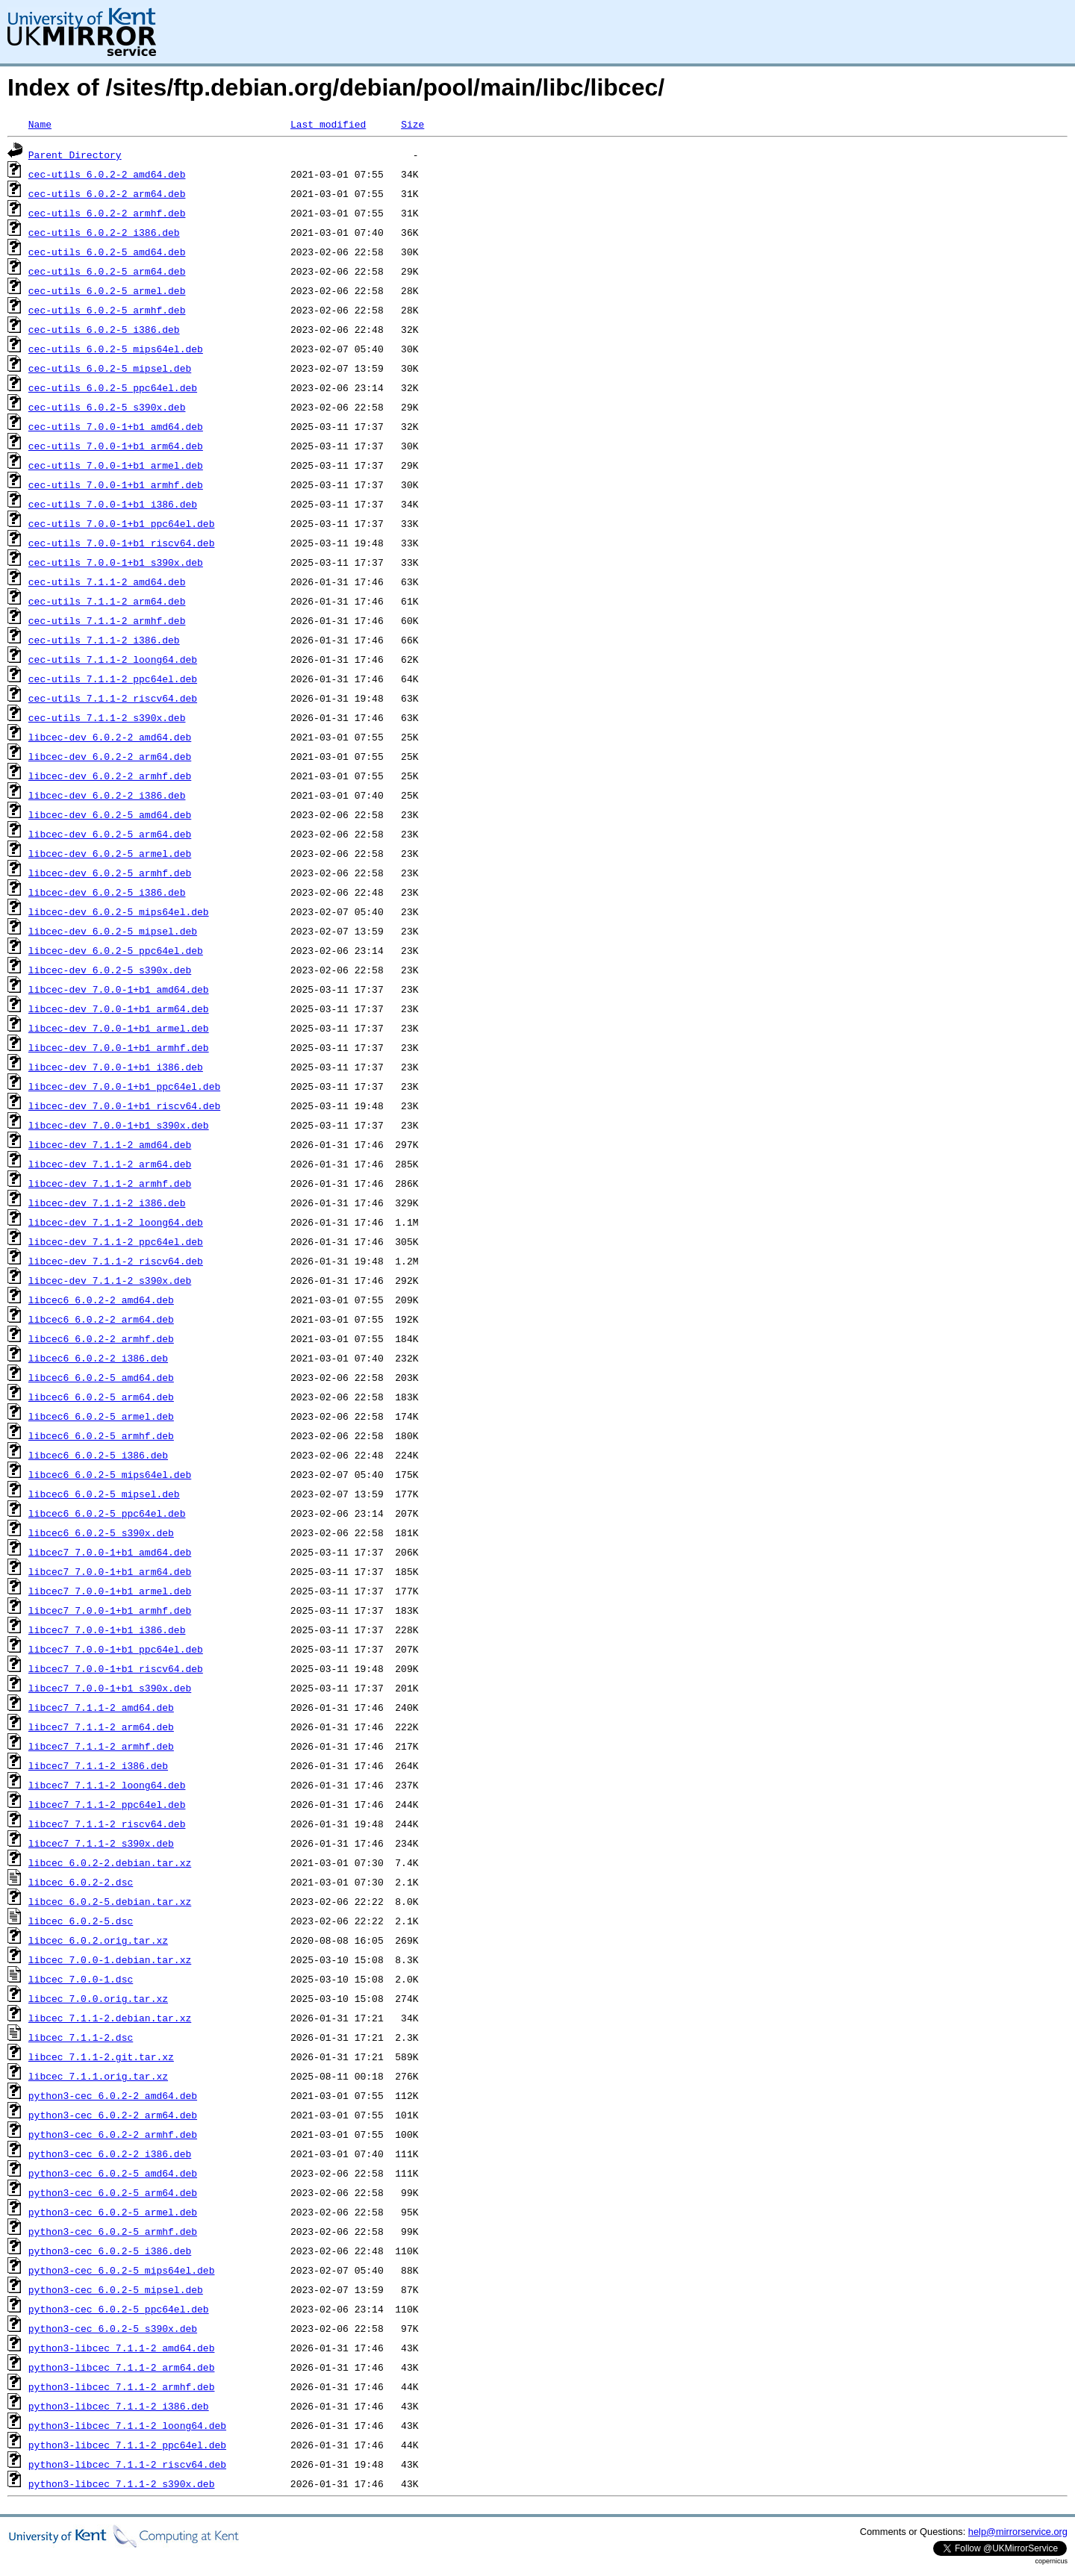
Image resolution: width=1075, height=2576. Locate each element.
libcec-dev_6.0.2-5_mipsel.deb (112, 931)
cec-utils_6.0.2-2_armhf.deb (107, 212)
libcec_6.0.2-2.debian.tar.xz (109, 1862)
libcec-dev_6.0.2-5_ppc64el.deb (115, 950)
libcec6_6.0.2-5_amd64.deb (101, 1377)
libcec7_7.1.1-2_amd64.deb (101, 1707)
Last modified (328, 124)
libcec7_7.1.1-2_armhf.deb (101, 1746)
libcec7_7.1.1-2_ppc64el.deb (107, 1804)
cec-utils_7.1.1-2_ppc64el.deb (112, 678)
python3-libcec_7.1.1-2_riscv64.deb (127, 2464)
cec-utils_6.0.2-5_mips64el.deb (115, 348)
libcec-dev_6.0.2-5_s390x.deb (109, 969)
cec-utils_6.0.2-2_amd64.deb (107, 174)
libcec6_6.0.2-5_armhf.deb (101, 1435)
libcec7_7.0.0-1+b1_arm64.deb (109, 1571)
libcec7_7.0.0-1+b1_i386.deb (107, 1629)
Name (40, 124)
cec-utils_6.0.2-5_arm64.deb (107, 271)
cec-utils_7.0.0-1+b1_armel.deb (115, 465)
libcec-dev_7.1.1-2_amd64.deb (109, 1144)
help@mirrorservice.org (1018, 2531)
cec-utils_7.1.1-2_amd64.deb (107, 581)
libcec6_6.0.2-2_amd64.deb (101, 1299)
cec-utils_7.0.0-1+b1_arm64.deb (115, 445)
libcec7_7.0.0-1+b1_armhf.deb (109, 1610)
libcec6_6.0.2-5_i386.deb (98, 1455)
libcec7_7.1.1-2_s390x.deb (101, 1843)
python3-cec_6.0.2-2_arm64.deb (112, 2114)
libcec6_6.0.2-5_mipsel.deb (104, 1493)
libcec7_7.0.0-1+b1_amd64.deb (109, 1552)
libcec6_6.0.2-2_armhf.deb (101, 1338)
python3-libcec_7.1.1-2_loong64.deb (127, 2425)
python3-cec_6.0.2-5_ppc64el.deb (118, 2308)
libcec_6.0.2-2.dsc (80, 1882)
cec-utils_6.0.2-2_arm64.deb (107, 193)
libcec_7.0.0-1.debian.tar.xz (109, 1959)
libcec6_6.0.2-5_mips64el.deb (109, 1474)
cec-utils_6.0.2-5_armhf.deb (107, 309)
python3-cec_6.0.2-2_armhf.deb (112, 2134)
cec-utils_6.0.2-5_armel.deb (107, 290)
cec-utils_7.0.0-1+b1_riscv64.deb (121, 542)
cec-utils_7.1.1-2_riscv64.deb (112, 698)
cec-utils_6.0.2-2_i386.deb (104, 232)
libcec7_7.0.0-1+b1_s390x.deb (109, 1687)
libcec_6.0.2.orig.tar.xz (98, 1940)
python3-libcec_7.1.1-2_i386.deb (118, 2406)
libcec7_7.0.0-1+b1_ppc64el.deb (115, 1649)
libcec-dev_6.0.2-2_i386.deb (107, 795)
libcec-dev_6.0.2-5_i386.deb (107, 892)
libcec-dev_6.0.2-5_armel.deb (109, 853)
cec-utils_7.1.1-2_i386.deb (104, 639)
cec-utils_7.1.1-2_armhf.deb (107, 620)
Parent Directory (75, 154)
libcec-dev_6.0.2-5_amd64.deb (109, 814)
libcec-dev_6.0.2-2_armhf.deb (109, 775)
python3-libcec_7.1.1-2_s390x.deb (121, 2483)
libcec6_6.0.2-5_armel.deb (101, 1416)
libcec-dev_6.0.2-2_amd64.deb (109, 736)
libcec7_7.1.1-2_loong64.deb (107, 1784)
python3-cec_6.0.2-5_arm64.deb (112, 2192)
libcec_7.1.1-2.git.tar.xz (101, 2056)
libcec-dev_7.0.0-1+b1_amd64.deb (118, 989)
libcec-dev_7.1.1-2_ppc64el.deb (115, 1241)
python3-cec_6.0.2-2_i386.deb (109, 2153)
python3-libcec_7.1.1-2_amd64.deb (121, 2347)
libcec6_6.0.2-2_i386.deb (98, 1358)
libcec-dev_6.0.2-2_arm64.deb (109, 756)
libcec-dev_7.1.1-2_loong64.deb (115, 1222)
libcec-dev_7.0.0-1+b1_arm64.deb (118, 1008)
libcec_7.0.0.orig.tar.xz (98, 1998)
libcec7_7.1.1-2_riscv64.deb (107, 1823)
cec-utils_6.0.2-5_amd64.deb (107, 251)
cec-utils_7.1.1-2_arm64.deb (107, 601)
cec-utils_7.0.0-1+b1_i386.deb (112, 504)
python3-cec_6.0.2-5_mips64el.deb (121, 2270)
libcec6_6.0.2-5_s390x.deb (101, 1532)
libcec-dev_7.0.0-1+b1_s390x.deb (118, 1125)
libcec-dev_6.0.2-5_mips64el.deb (118, 911)
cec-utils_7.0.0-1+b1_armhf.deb (115, 484)
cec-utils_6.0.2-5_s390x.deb (107, 407)
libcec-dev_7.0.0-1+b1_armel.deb (118, 1028)
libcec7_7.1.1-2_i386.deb (98, 1765)
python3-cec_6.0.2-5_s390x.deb (112, 2328)
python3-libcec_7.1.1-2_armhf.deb (121, 2386)
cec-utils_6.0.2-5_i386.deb (104, 329)
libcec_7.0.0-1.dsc (80, 1979)
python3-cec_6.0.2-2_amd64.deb (112, 2095)
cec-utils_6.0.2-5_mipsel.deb (109, 368)
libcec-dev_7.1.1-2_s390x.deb (109, 1280)
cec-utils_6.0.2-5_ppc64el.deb (112, 387)
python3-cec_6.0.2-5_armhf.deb (112, 2231)
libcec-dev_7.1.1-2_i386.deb (107, 1202)
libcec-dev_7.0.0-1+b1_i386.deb (115, 1066)
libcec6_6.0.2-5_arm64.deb (101, 1396)
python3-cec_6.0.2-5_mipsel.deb (115, 2289)
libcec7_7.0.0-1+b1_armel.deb (109, 1590)
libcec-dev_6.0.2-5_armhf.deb (109, 872)
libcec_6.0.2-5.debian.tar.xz (109, 1901)
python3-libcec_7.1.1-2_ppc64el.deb (127, 2444)
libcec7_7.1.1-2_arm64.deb (101, 1726)
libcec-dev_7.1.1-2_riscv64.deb (115, 1260)
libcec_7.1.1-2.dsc (80, 2037)
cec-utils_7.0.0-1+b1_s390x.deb (115, 562)
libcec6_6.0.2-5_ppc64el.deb (107, 1513)
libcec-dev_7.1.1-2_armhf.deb (109, 1183)
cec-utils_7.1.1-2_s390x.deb (107, 717)
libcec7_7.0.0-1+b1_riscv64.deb (115, 1668)
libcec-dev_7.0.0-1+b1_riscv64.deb (124, 1105)
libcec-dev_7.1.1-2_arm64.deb (109, 1163)
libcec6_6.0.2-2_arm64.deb (101, 1319)
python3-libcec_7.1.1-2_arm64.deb (121, 2367)
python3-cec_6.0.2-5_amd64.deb (112, 2173)
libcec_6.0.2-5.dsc (80, 1920)
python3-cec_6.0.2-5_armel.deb (112, 2211)
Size (412, 124)
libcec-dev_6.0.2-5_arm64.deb (109, 834)
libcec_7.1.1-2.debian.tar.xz (109, 2017)
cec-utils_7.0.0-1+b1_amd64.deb (115, 426)
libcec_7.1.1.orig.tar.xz (98, 2076)
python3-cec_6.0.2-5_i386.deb (109, 2250)
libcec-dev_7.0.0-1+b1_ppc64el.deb (124, 1086)
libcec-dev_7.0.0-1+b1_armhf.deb (118, 1047)
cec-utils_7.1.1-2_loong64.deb (112, 659)
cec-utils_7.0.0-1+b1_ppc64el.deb (121, 523)
